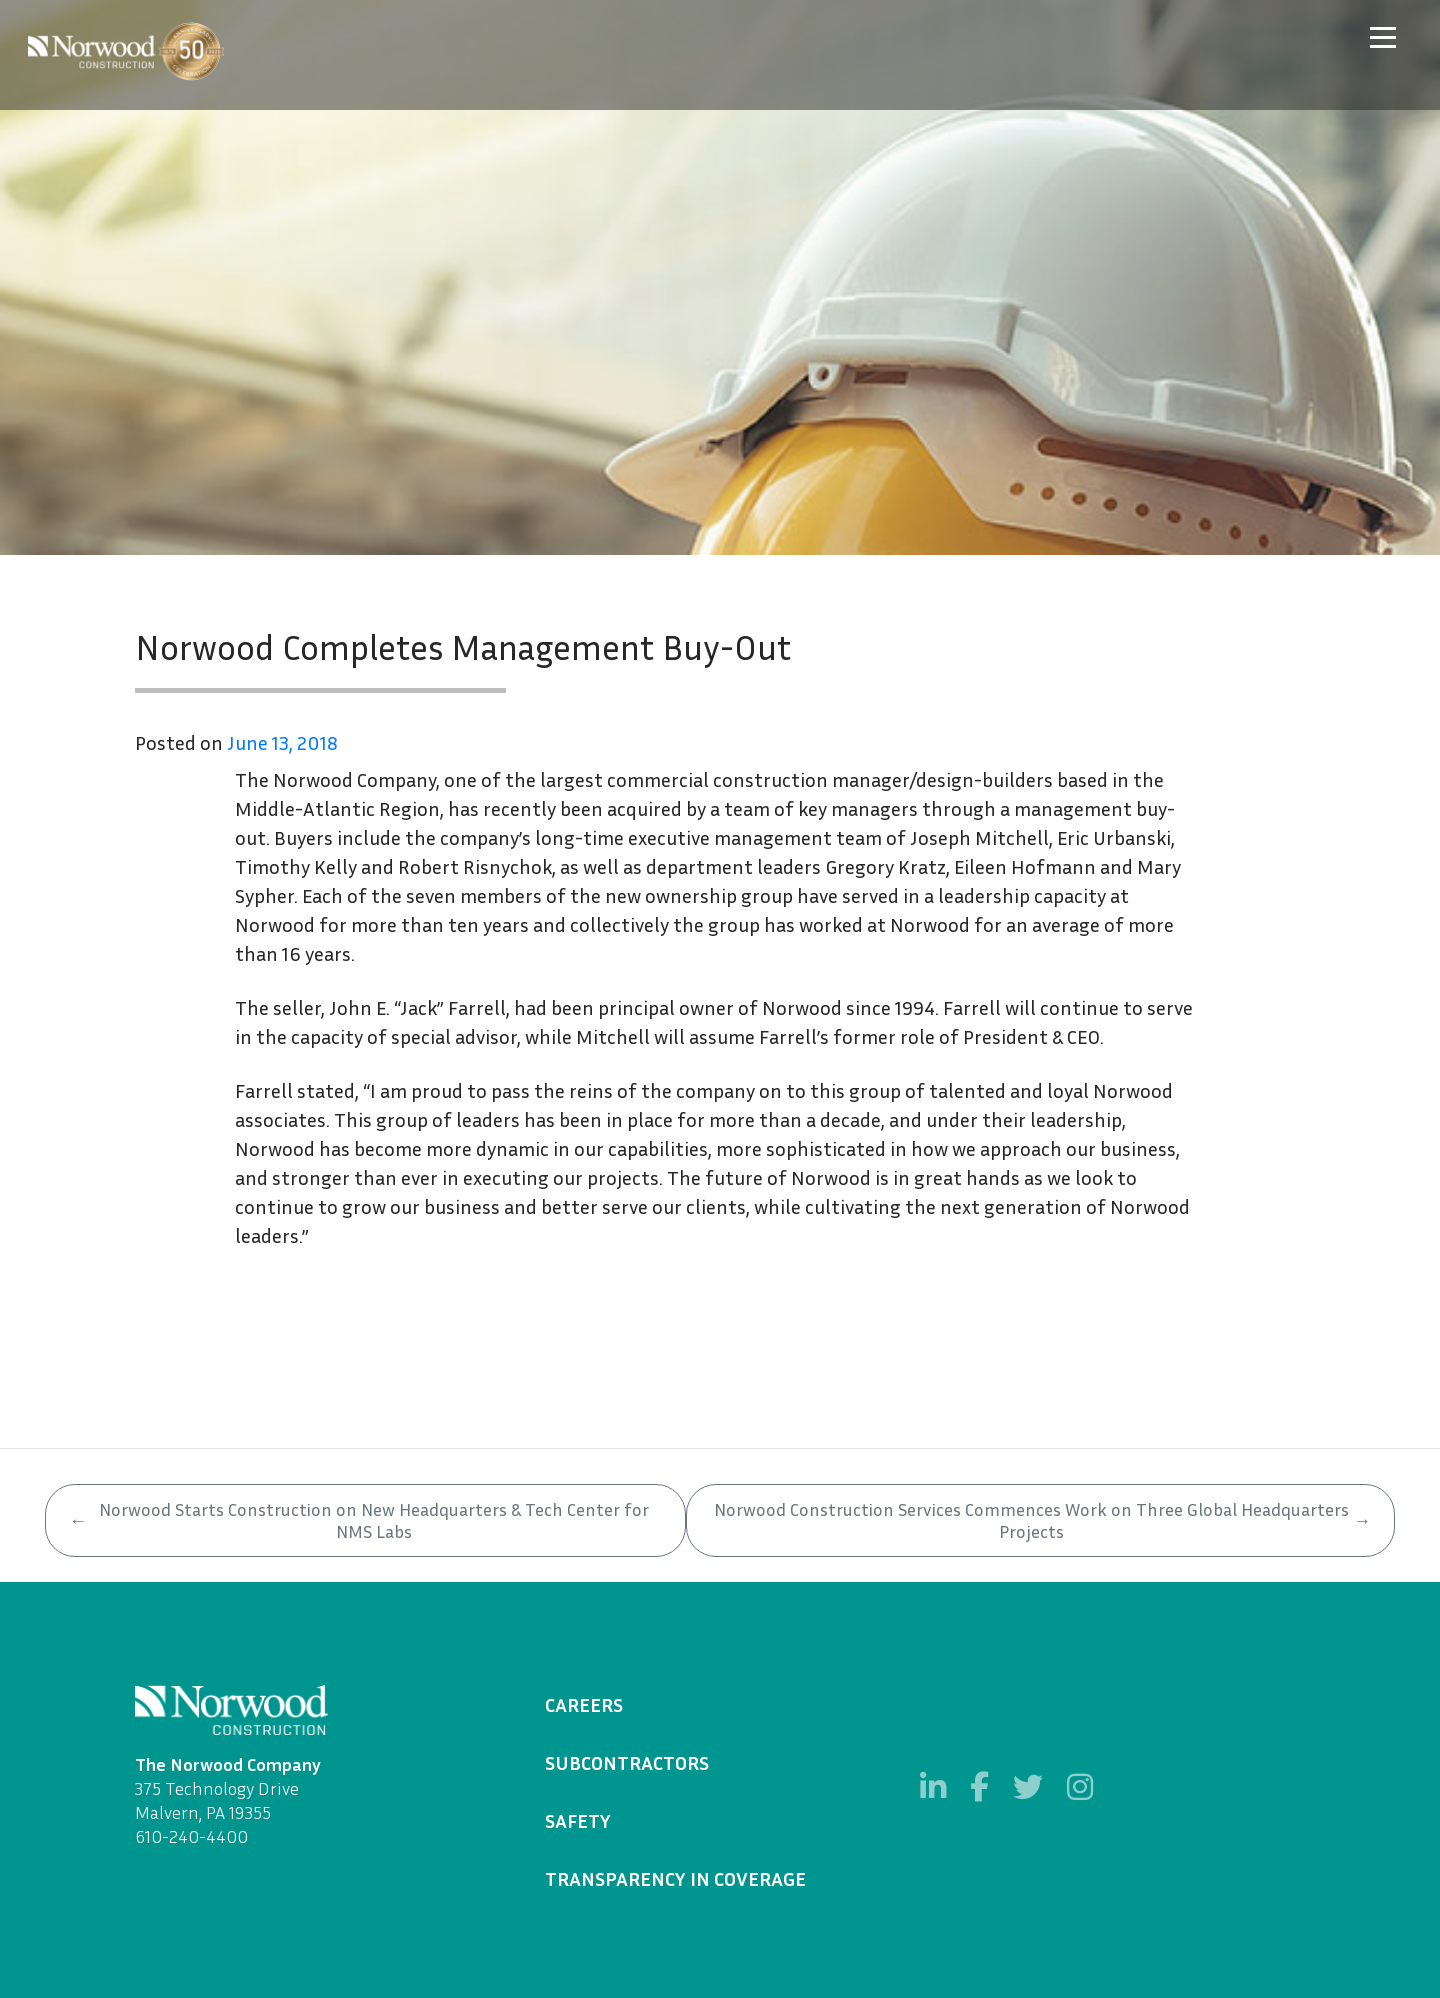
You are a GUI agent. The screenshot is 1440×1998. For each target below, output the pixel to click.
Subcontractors (627, 1762)
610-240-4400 (191, 1836)
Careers (584, 1704)
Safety (578, 1820)
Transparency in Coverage (675, 1878)
